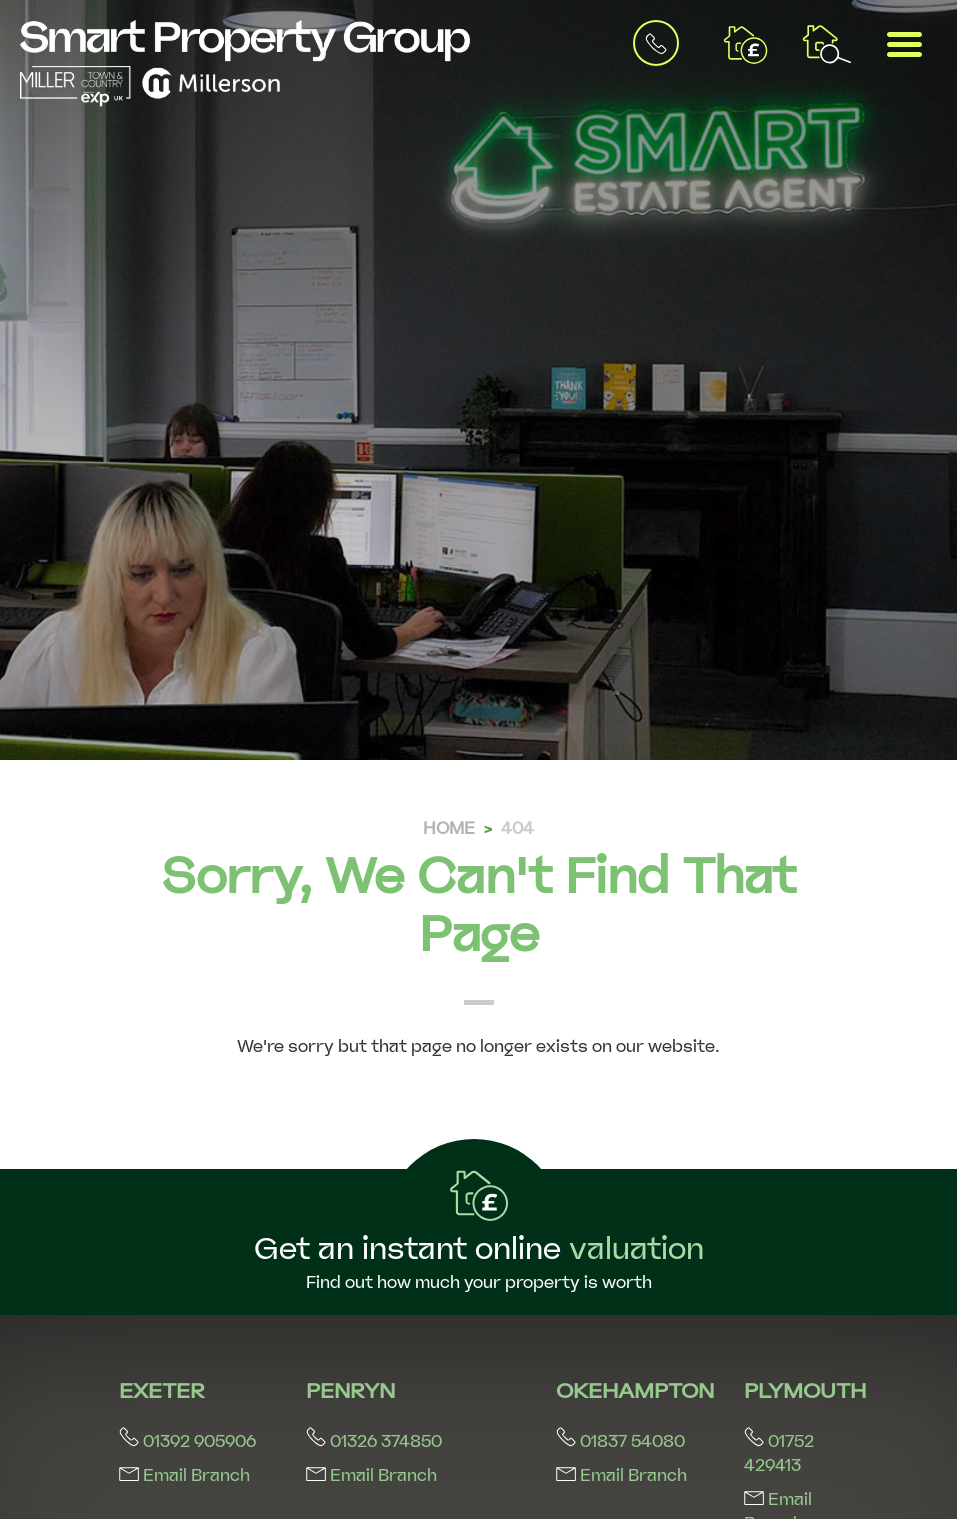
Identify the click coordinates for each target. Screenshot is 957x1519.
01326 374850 (374, 1441)
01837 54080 (620, 1441)
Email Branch (184, 1475)
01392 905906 (187, 1441)
